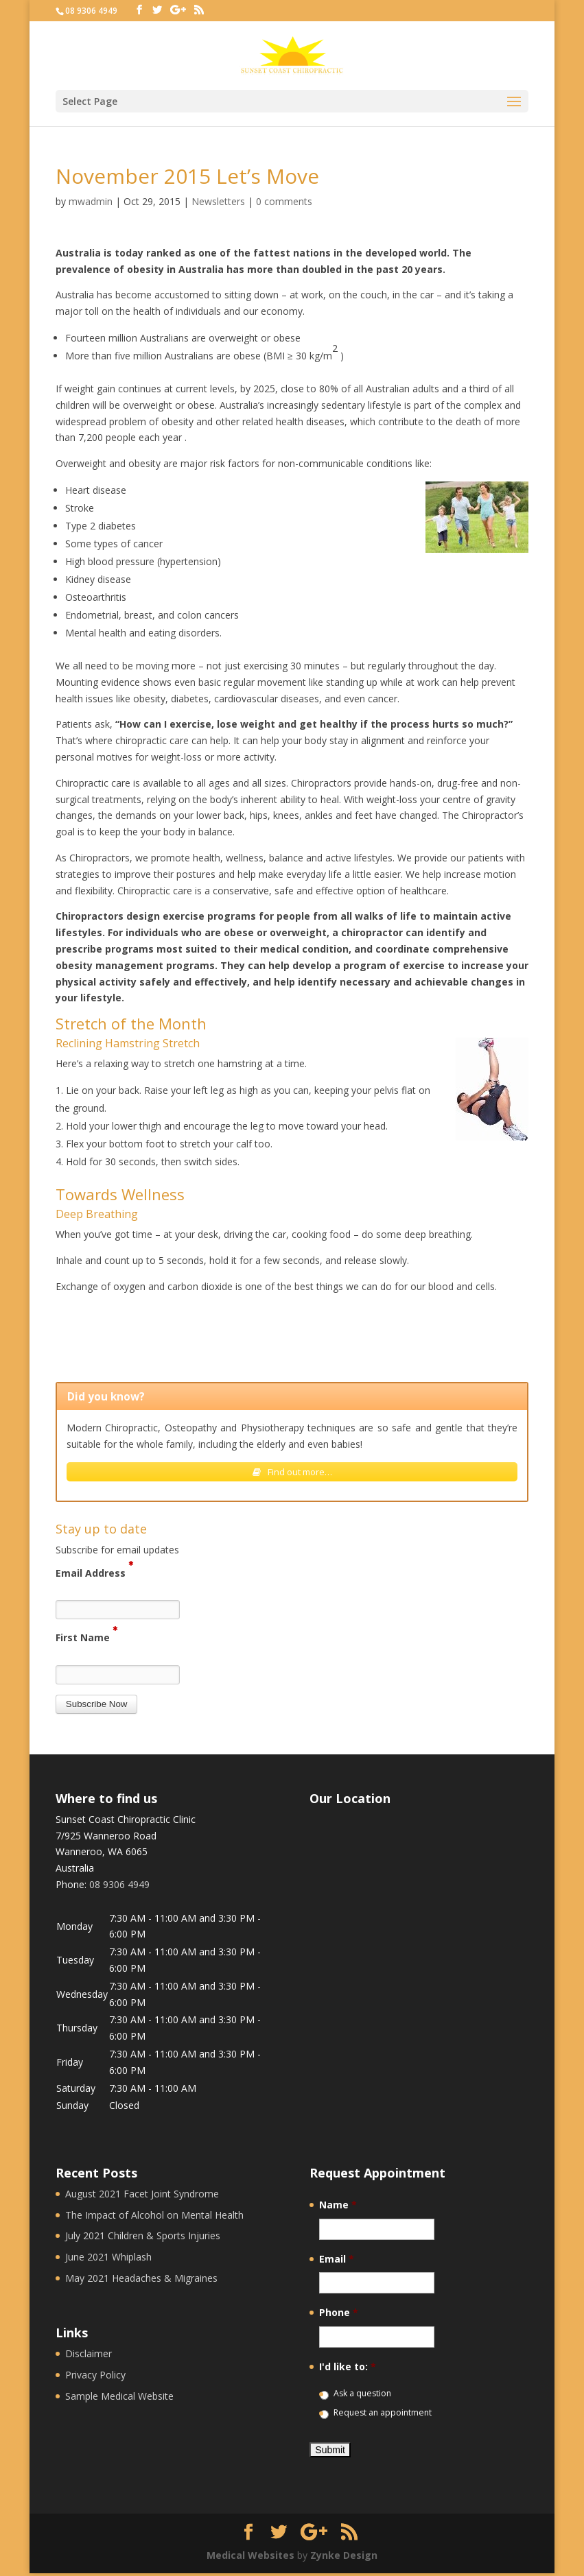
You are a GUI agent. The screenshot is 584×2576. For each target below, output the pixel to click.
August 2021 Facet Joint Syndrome (142, 2196)
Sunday (72, 2107)
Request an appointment (383, 2415)
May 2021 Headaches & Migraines (141, 2280)
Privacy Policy (95, 2377)
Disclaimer (88, 2356)
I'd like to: (347, 2369)
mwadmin (91, 201)
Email (336, 2261)
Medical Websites (250, 2557)
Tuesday (75, 1962)
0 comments (284, 201)
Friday (69, 2064)
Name (338, 2208)
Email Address (94, 1574)
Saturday (75, 2090)
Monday (74, 1928)
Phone (338, 2315)
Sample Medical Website (119, 2398)
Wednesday (82, 1996)
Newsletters (218, 201)
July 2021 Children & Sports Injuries (142, 2238)
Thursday (76, 2030)
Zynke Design (343, 2557)
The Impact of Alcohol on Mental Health (154, 2216)
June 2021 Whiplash (108, 2259)
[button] (97, 1707)
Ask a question (362, 2396)
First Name (86, 1639)
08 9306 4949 (91, 10)
